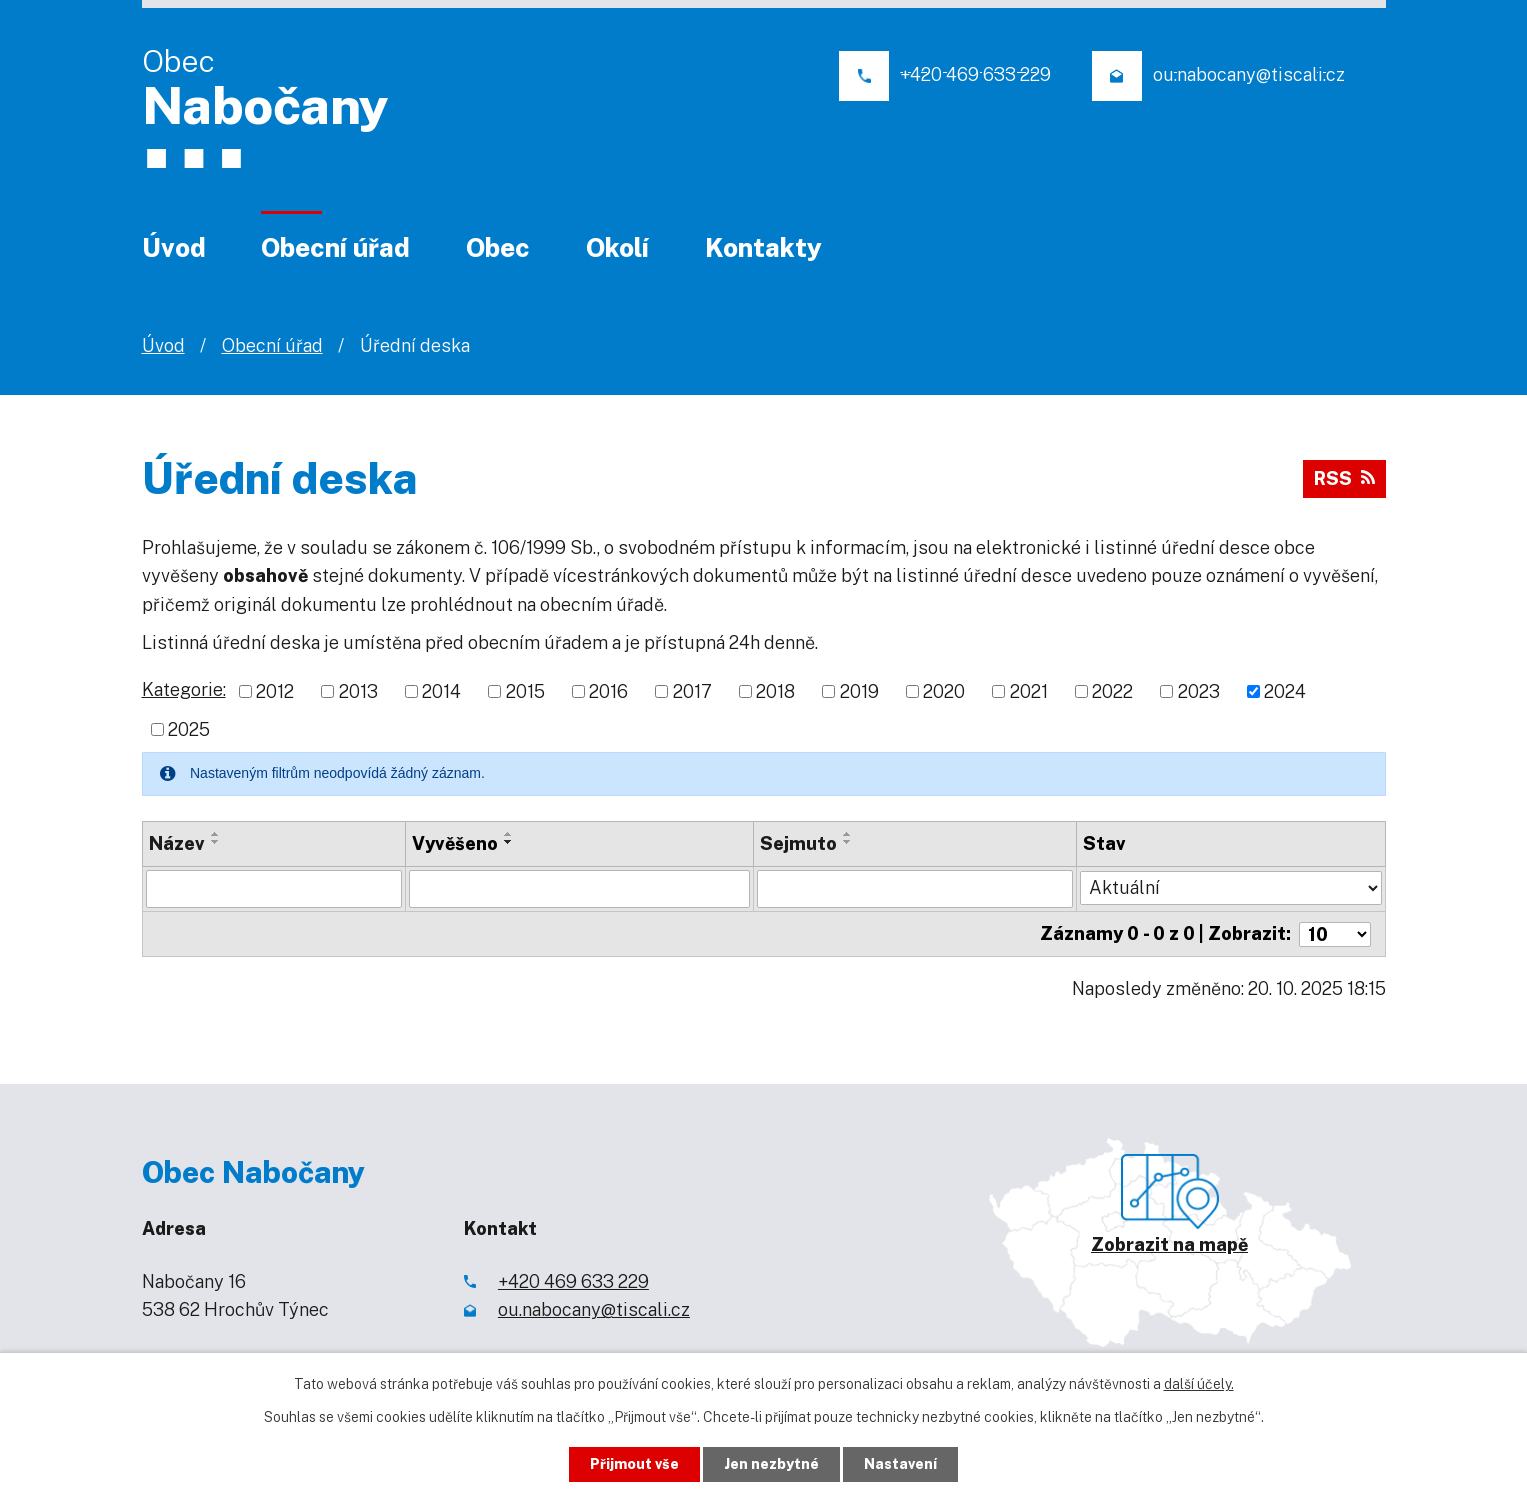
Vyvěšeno (455, 843)
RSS (1344, 478)
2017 (692, 691)
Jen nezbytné (771, 1464)
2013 (358, 691)
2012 (275, 691)
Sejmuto (798, 843)
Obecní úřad (335, 247)
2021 (1029, 691)
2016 (608, 691)
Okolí (617, 247)
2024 (1285, 691)
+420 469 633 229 (573, 1280)
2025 (189, 729)
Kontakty (763, 247)
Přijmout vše (634, 1464)
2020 (944, 691)
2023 (1199, 691)
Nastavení (900, 1464)
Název (177, 843)
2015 (525, 691)
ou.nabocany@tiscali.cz (594, 1309)
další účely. (1199, 1384)
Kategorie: (184, 689)
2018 (775, 691)
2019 (859, 691)
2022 (1112, 691)
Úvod (174, 247)
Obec (498, 247)
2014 (441, 691)
